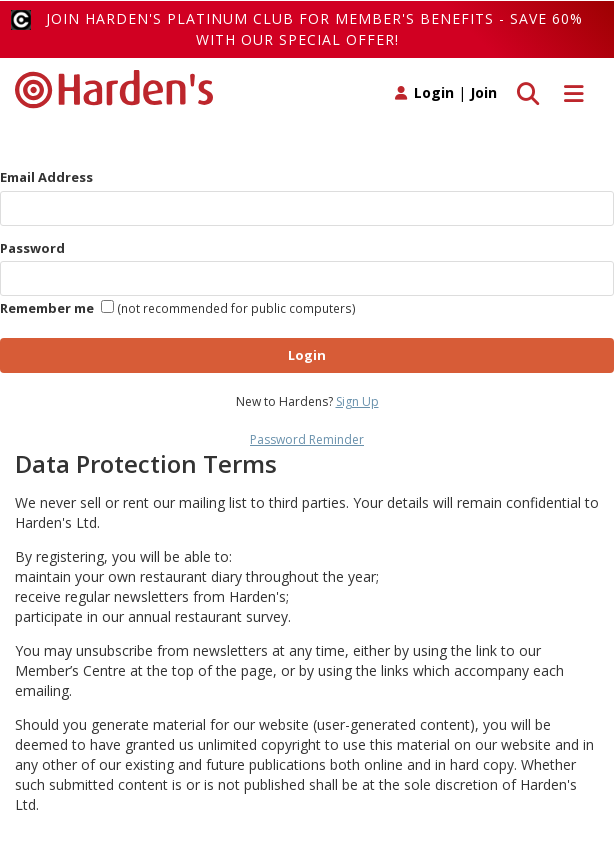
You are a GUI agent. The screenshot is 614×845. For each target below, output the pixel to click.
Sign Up (357, 401)
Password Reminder (307, 439)
